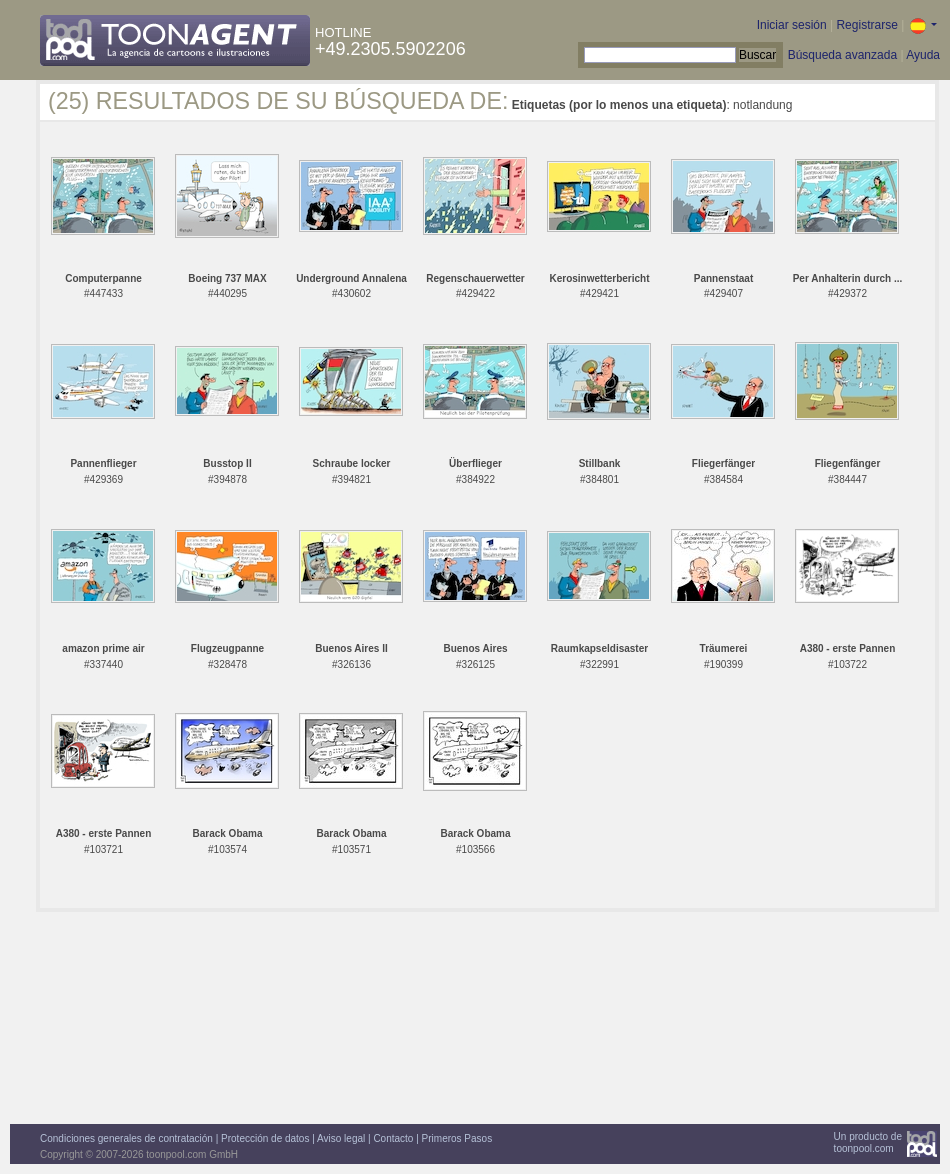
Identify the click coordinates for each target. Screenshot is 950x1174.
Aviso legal (341, 1138)
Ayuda (923, 55)
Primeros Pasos (457, 1138)
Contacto (393, 1138)
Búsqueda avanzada (842, 55)
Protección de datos (265, 1138)
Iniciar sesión (792, 25)
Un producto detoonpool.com (868, 1142)
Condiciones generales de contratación (126, 1138)
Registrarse (866, 25)
